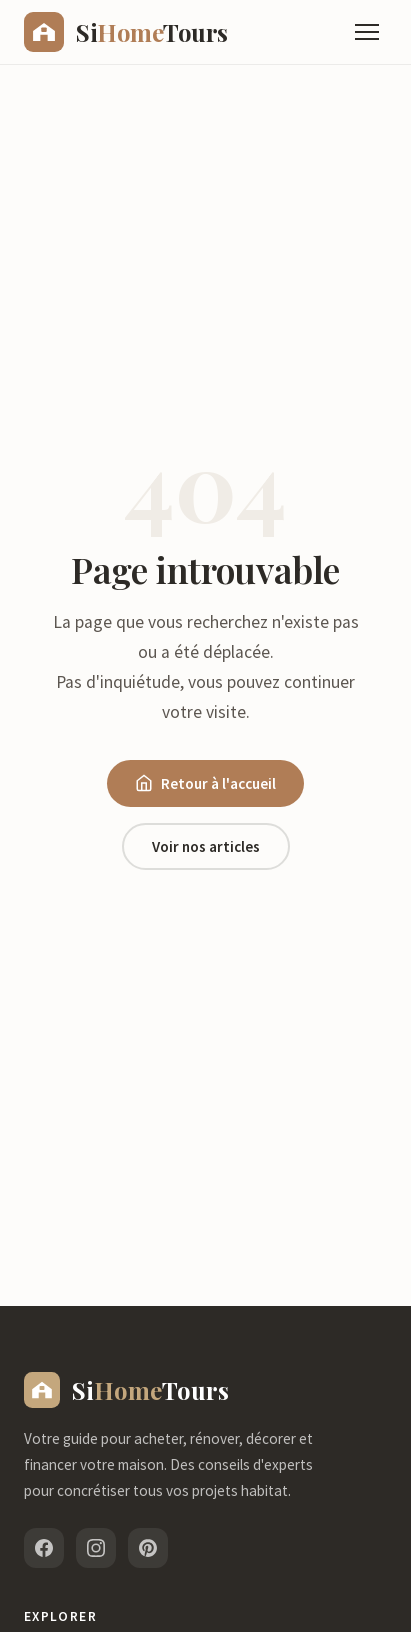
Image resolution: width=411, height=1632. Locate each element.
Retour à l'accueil (205, 783)
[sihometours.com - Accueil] (126, 32)
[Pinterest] (148, 1548)
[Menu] (367, 32)
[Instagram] (96, 1548)
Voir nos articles (206, 846)
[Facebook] (44, 1548)
